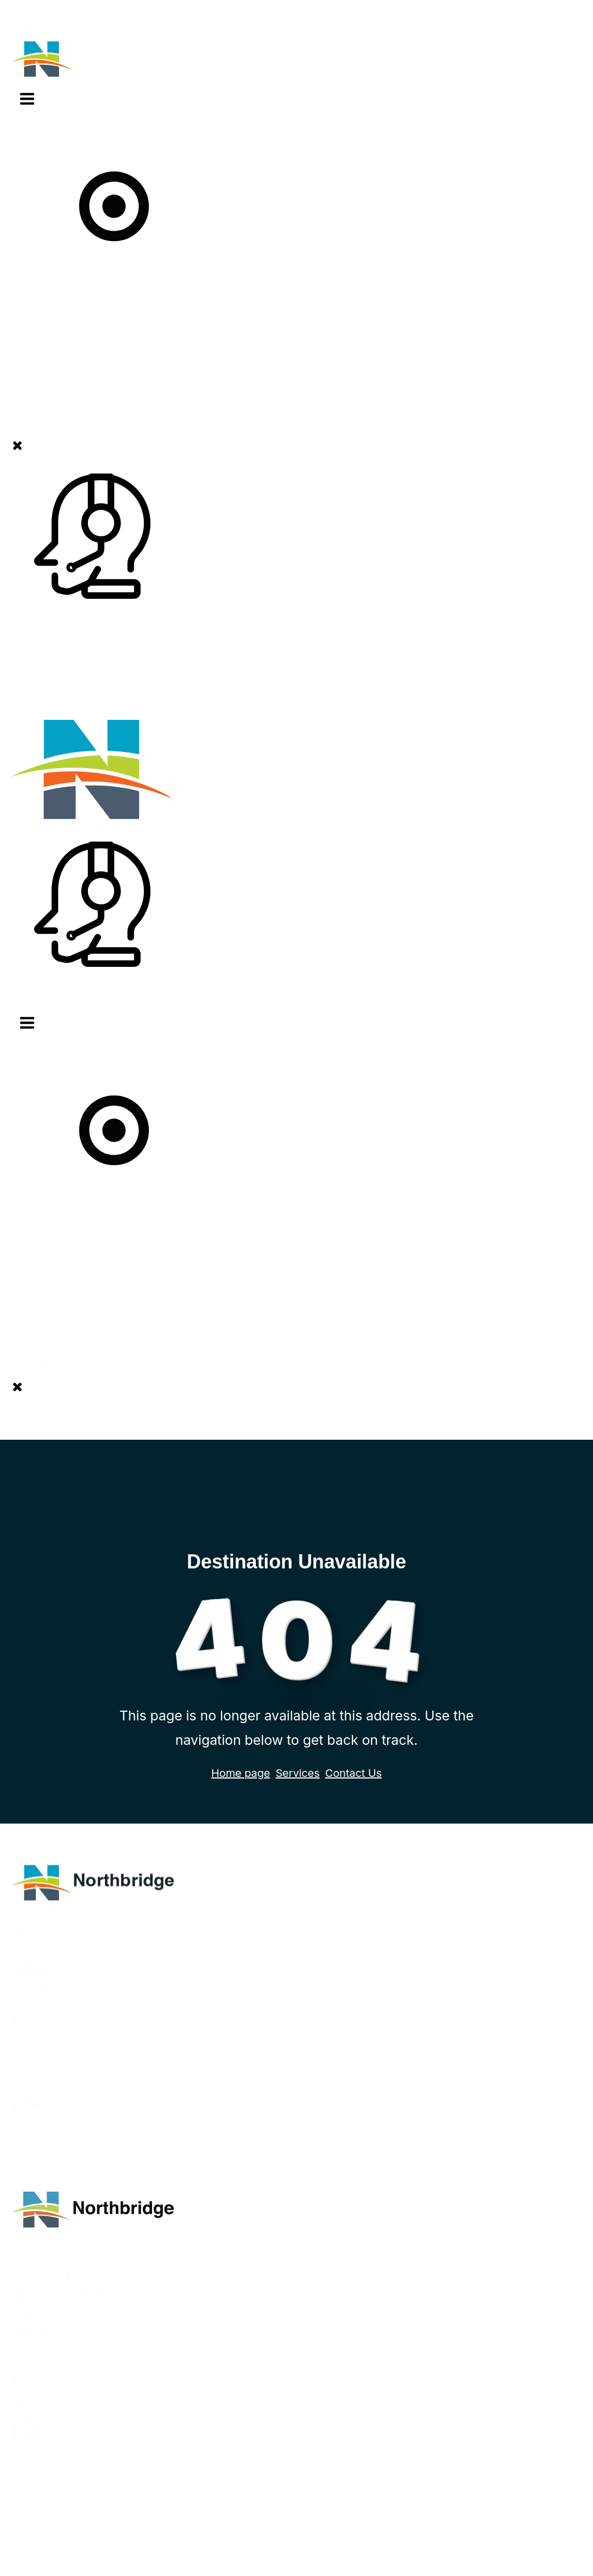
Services (114, 202)
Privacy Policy (43, 2038)
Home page (240, 1773)
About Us (54, 139)
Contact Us (353, 1773)
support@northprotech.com (74, 1933)
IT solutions (37, 1950)
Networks (33, 1967)
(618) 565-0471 (45, 2276)
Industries (33, 1985)
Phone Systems (46, 2003)
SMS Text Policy (47, 2055)
